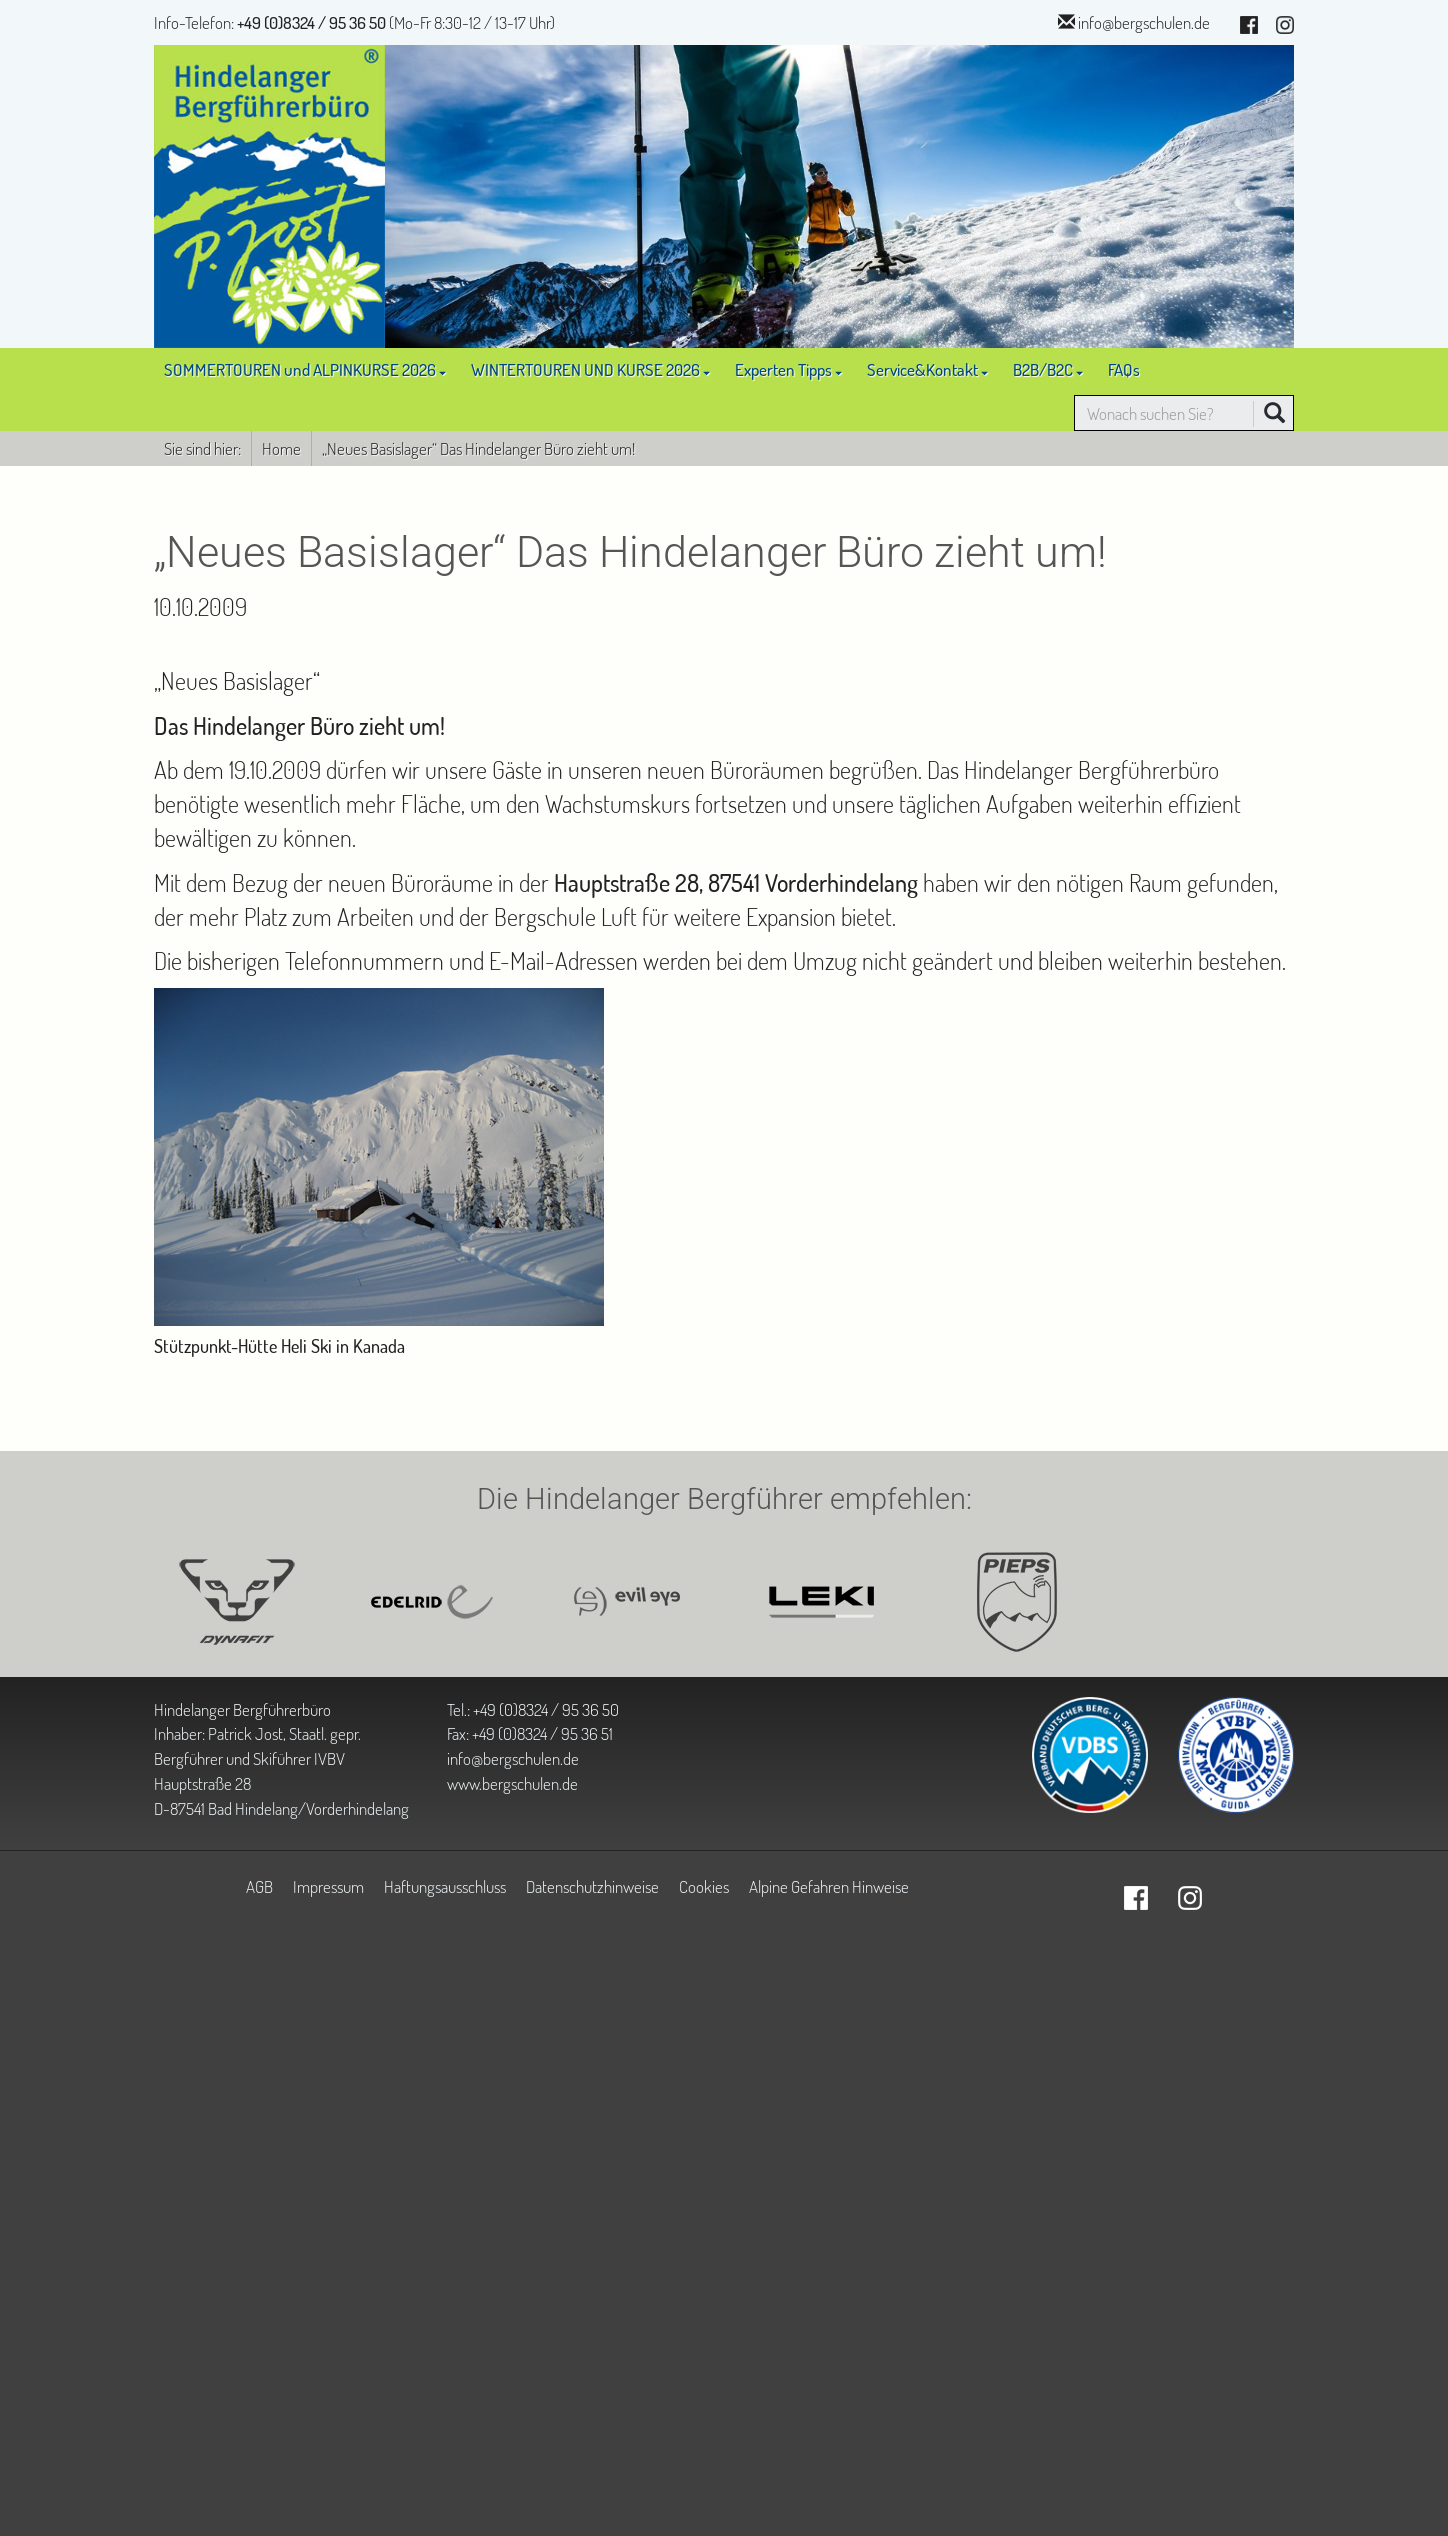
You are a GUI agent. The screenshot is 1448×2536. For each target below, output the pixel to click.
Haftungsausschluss (445, 1886)
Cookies (704, 1886)
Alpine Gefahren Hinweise (829, 1886)
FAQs (1124, 369)
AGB (259, 1886)
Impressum (328, 1886)
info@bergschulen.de (1144, 22)
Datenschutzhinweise (592, 1886)
